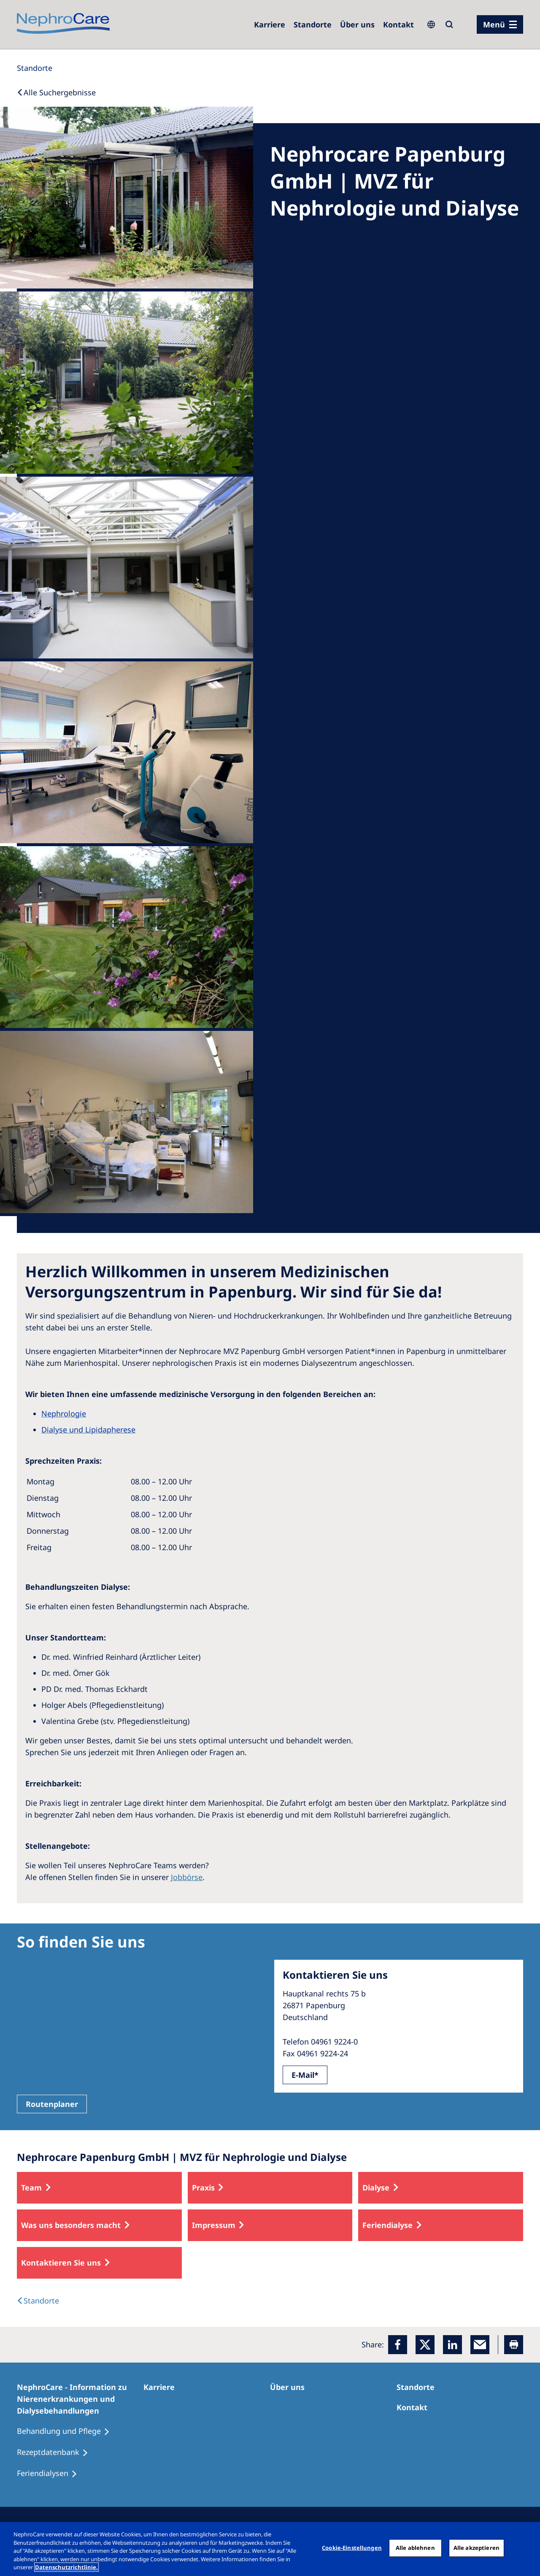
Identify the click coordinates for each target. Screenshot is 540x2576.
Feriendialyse (387, 2225)
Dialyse (375, 2187)
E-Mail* (305, 2075)
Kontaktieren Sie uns (61, 2263)
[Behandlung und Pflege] (67, 2431)
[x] (425, 2344)
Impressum (213, 2225)
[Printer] (513, 2344)
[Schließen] (526, 2548)
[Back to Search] (56, 92)
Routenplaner (52, 2104)
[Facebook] (397, 2344)
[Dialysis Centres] (38, 2300)
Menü (494, 24)
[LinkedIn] (452, 2344)
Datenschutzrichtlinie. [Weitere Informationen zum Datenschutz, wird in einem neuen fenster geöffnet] (66, 2567)
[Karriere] (269, 24)
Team (31, 2187)
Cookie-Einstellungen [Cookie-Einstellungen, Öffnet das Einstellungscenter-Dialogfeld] (352, 2548)
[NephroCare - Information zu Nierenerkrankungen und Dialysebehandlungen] (80, 2399)
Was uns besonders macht (71, 2225)
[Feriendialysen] (51, 2473)
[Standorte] (34, 68)
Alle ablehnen (415, 2548)
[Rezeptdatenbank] (56, 2452)
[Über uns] (357, 24)
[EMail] (479, 2344)
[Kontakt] (398, 24)
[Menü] (500, 24)
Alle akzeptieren (477, 2548)
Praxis (203, 2187)
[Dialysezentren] (312, 24)
